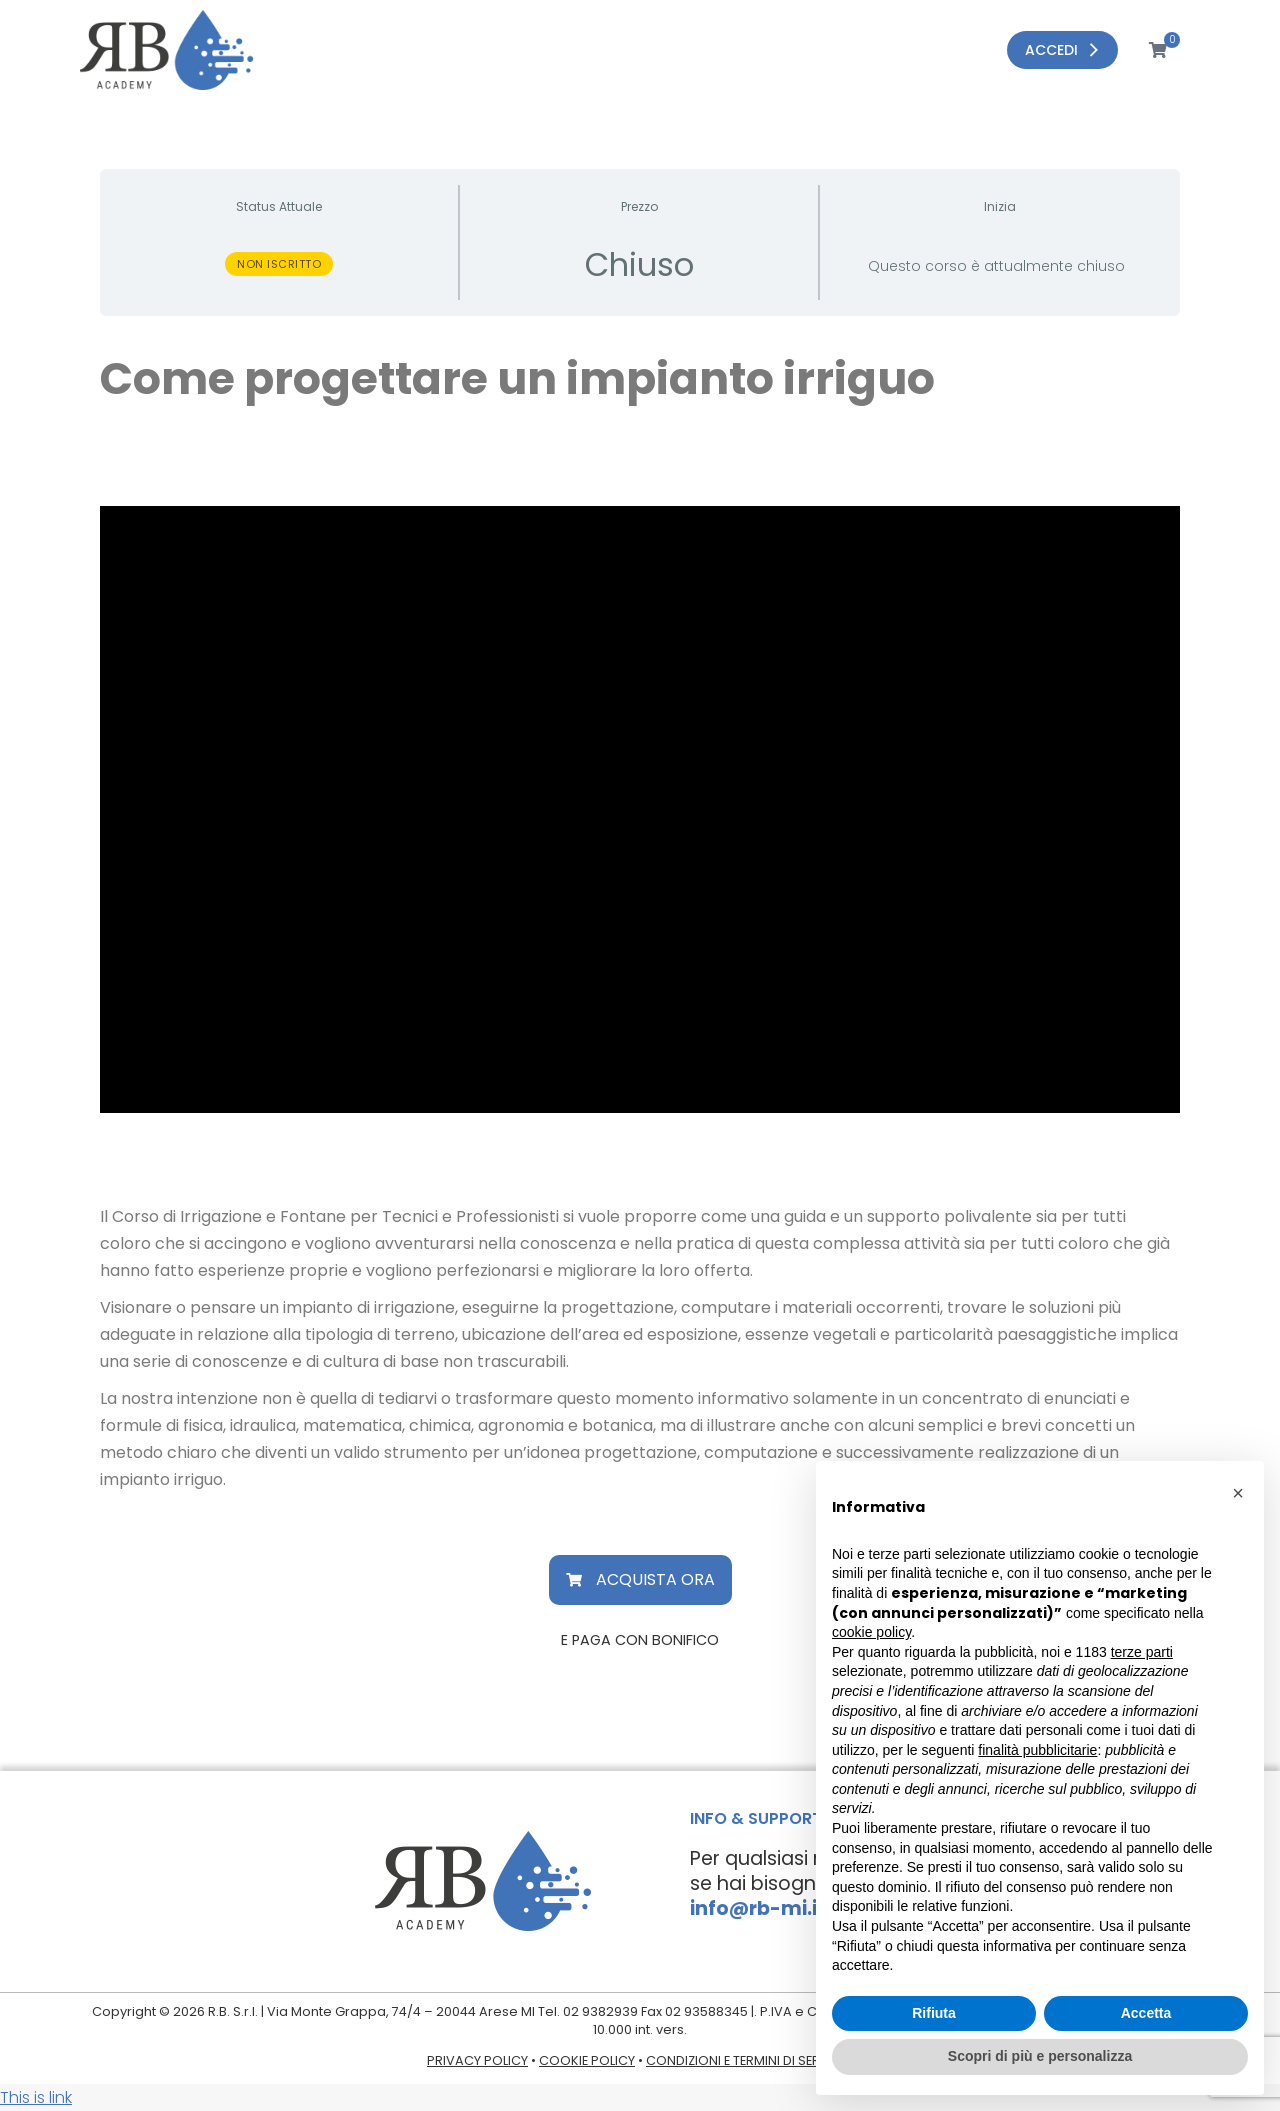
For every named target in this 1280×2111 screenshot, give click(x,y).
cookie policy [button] (871, 1632)
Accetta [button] (1146, 2013)
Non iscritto (279, 264)
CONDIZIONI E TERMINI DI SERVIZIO (749, 2060)
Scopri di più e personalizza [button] (1040, 2056)
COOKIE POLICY (587, 2060)
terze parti (1142, 1652)
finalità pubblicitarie (1037, 1750)
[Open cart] (1144, 50)
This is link (36, 2097)
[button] (640, 1580)
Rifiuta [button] (934, 2013)
